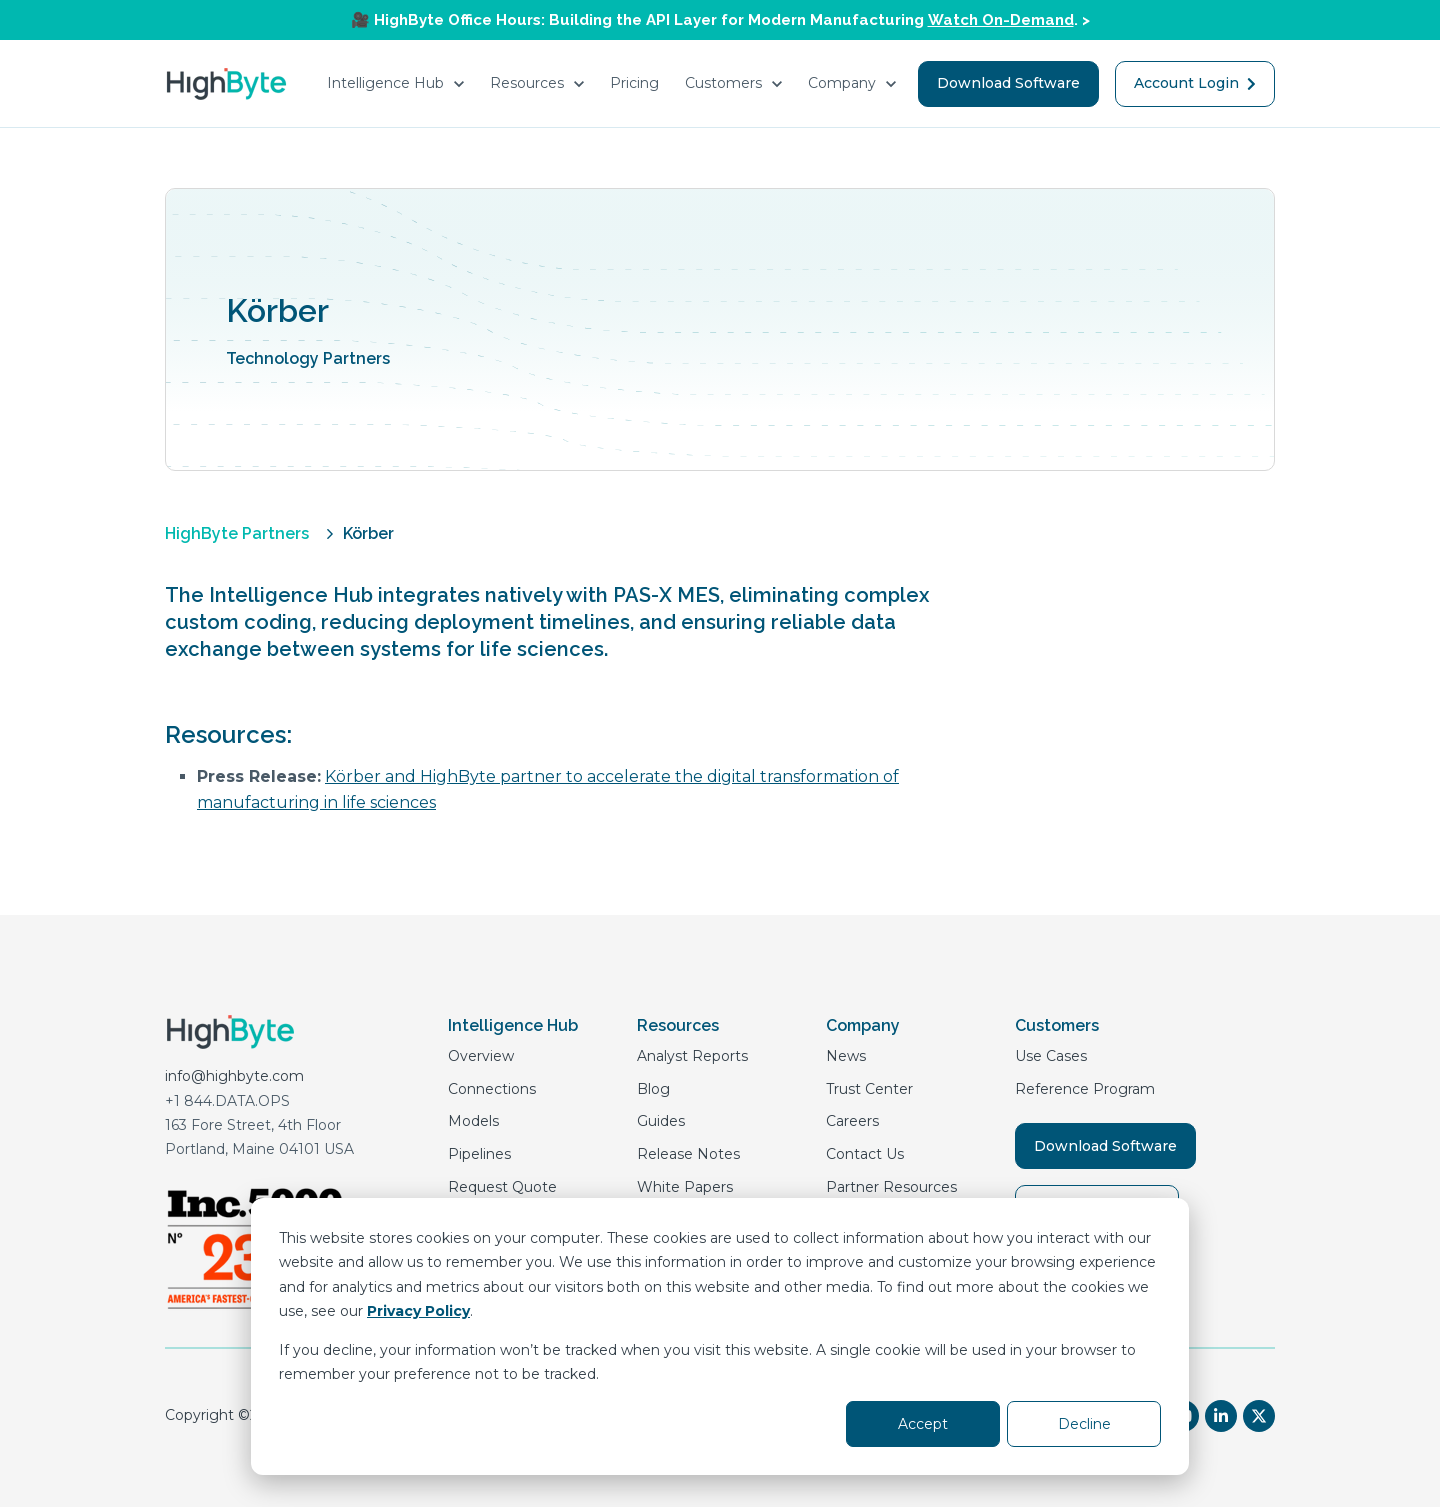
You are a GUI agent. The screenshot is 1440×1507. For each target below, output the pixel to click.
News (846, 1056)
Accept (923, 1424)
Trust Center (869, 1089)
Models (473, 1121)
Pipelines (479, 1154)
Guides (661, 1121)
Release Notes (688, 1154)
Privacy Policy (418, 1311)
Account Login (1195, 83)
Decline (1084, 1424)
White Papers (685, 1187)
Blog (653, 1089)
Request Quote (502, 1187)
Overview (481, 1056)
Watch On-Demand (1001, 20)
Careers (852, 1121)
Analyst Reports (692, 1056)
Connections (492, 1089)
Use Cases (1051, 1056)
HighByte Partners (237, 533)
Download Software (1008, 83)
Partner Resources (891, 1187)
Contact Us (865, 1154)
